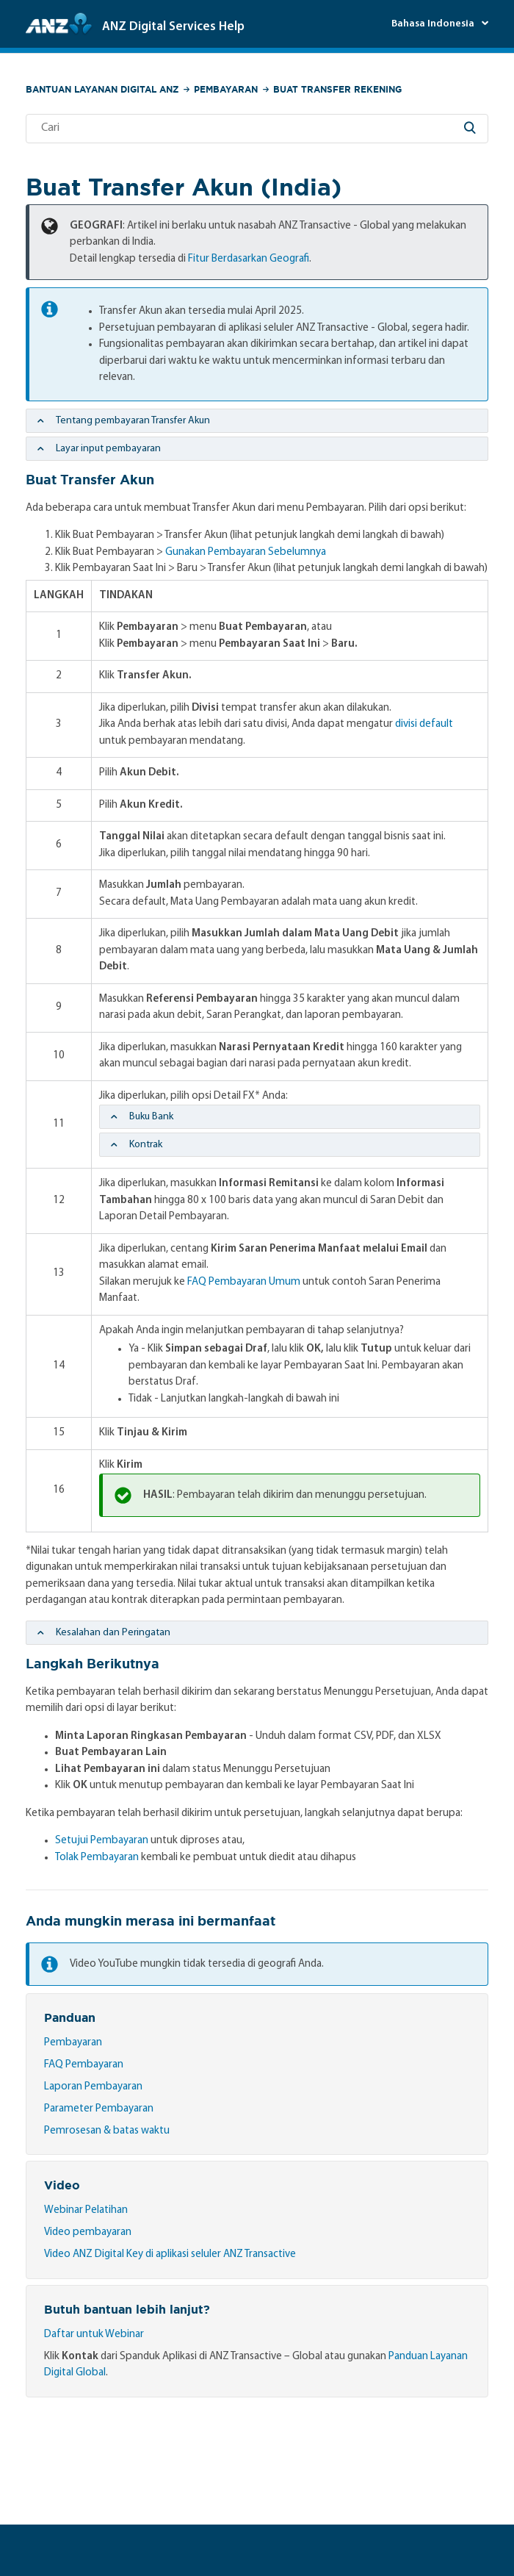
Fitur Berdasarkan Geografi (248, 259)
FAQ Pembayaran (83, 2064)
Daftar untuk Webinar (94, 2334)
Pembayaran (226, 89)
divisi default (424, 724)
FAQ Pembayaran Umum (243, 1282)
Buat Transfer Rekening (337, 89)
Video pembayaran (87, 2232)
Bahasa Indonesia (434, 23)
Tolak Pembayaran (97, 1857)
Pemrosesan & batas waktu (107, 2130)
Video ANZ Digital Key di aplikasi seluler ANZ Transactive (170, 2254)
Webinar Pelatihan (86, 2210)
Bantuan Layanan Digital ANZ (102, 89)
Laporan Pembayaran (93, 2086)
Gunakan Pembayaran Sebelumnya (245, 552)
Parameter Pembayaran (98, 2108)
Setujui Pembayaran (101, 1840)
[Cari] (257, 128)
